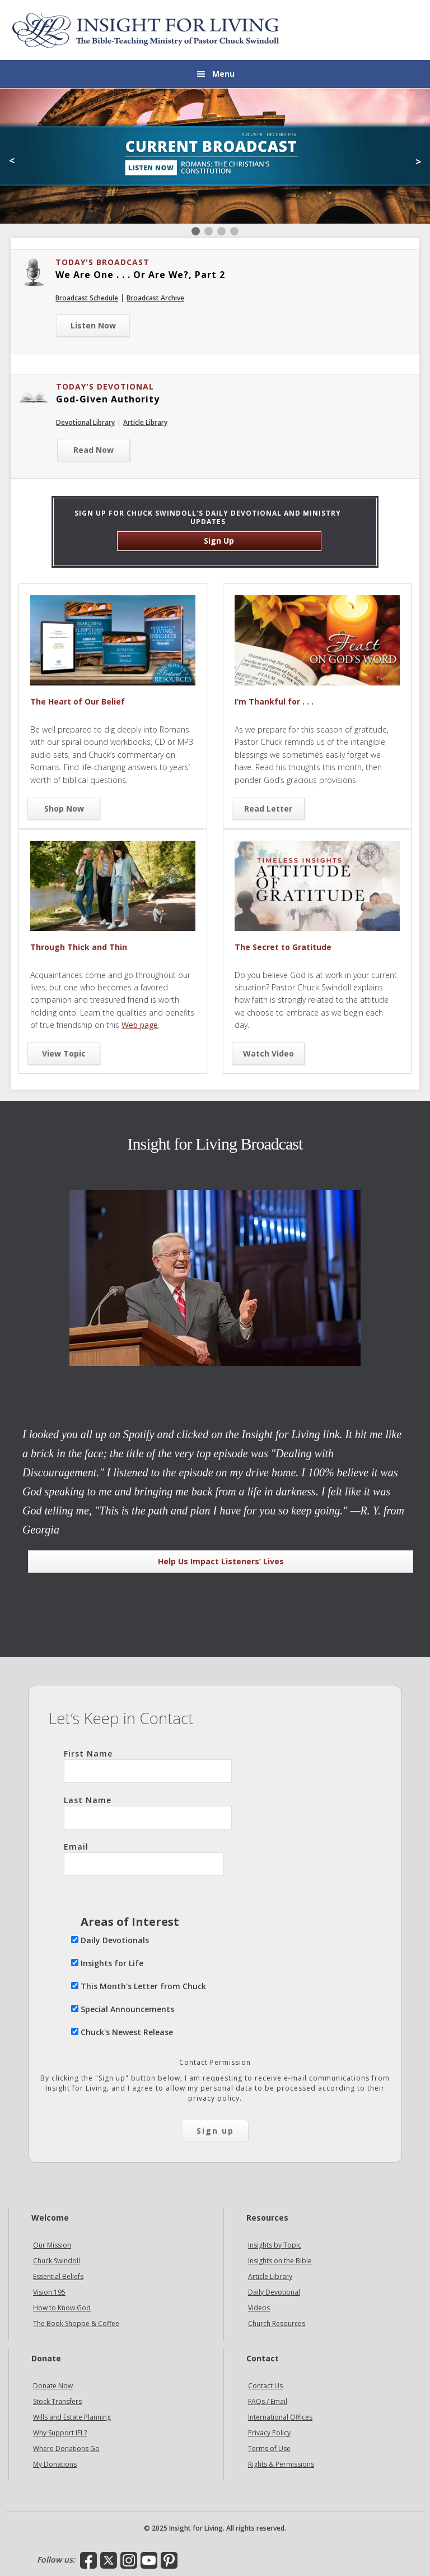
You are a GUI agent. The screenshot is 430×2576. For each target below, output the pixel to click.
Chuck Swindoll (56, 2260)
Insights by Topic (274, 2245)
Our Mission (52, 2245)
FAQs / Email (267, 2401)
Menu (223, 73)
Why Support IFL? (60, 2433)
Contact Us (265, 2385)
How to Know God (62, 2308)
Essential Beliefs (58, 2276)
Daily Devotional (274, 2292)
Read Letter (268, 808)
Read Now (93, 449)
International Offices (280, 2417)
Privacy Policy (269, 2433)
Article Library (145, 422)
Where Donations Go (66, 2448)
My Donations (55, 2464)
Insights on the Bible (280, 2260)
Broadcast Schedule (86, 298)
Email (143, 1858)
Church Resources (276, 2323)
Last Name (148, 1812)
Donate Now (53, 2385)
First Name (148, 1765)
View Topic (64, 1053)
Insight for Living (145, 30)
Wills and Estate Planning (72, 2417)
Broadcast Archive (155, 298)
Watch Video (268, 1053)
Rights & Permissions (281, 2464)
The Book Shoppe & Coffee (76, 2323)
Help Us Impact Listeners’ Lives (221, 1561)
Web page (139, 1025)
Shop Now (64, 808)
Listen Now (93, 325)
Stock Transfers (57, 2401)
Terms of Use (269, 2448)
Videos (259, 2308)
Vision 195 (49, 2292)
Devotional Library (85, 422)
